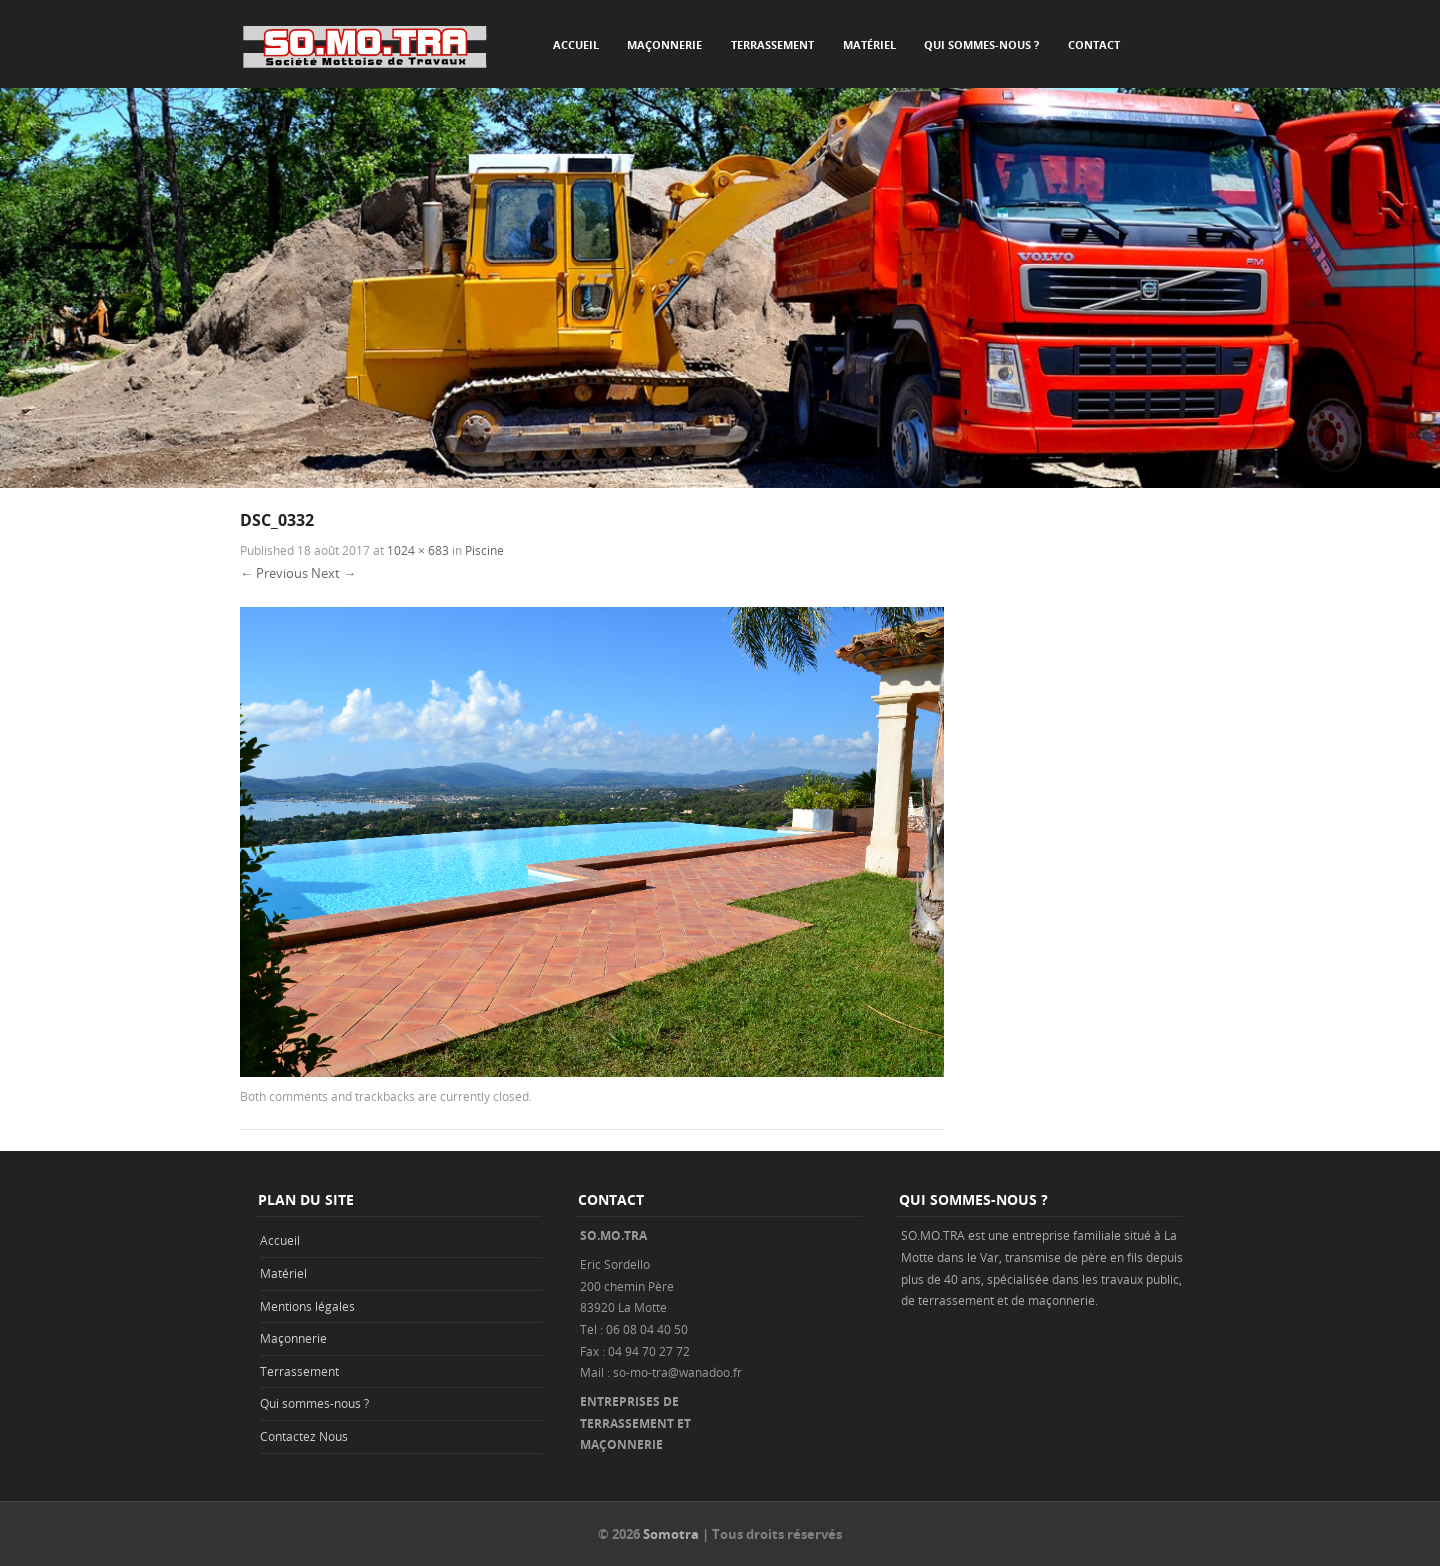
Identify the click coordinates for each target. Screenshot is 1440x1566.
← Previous (274, 573)
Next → (333, 573)
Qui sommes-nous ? (981, 44)
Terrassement (772, 44)
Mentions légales (307, 1306)
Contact (1094, 44)
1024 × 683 (418, 550)
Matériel (869, 44)
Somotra (671, 1534)
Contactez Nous (304, 1436)
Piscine (484, 550)
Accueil (576, 44)
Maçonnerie (664, 44)
